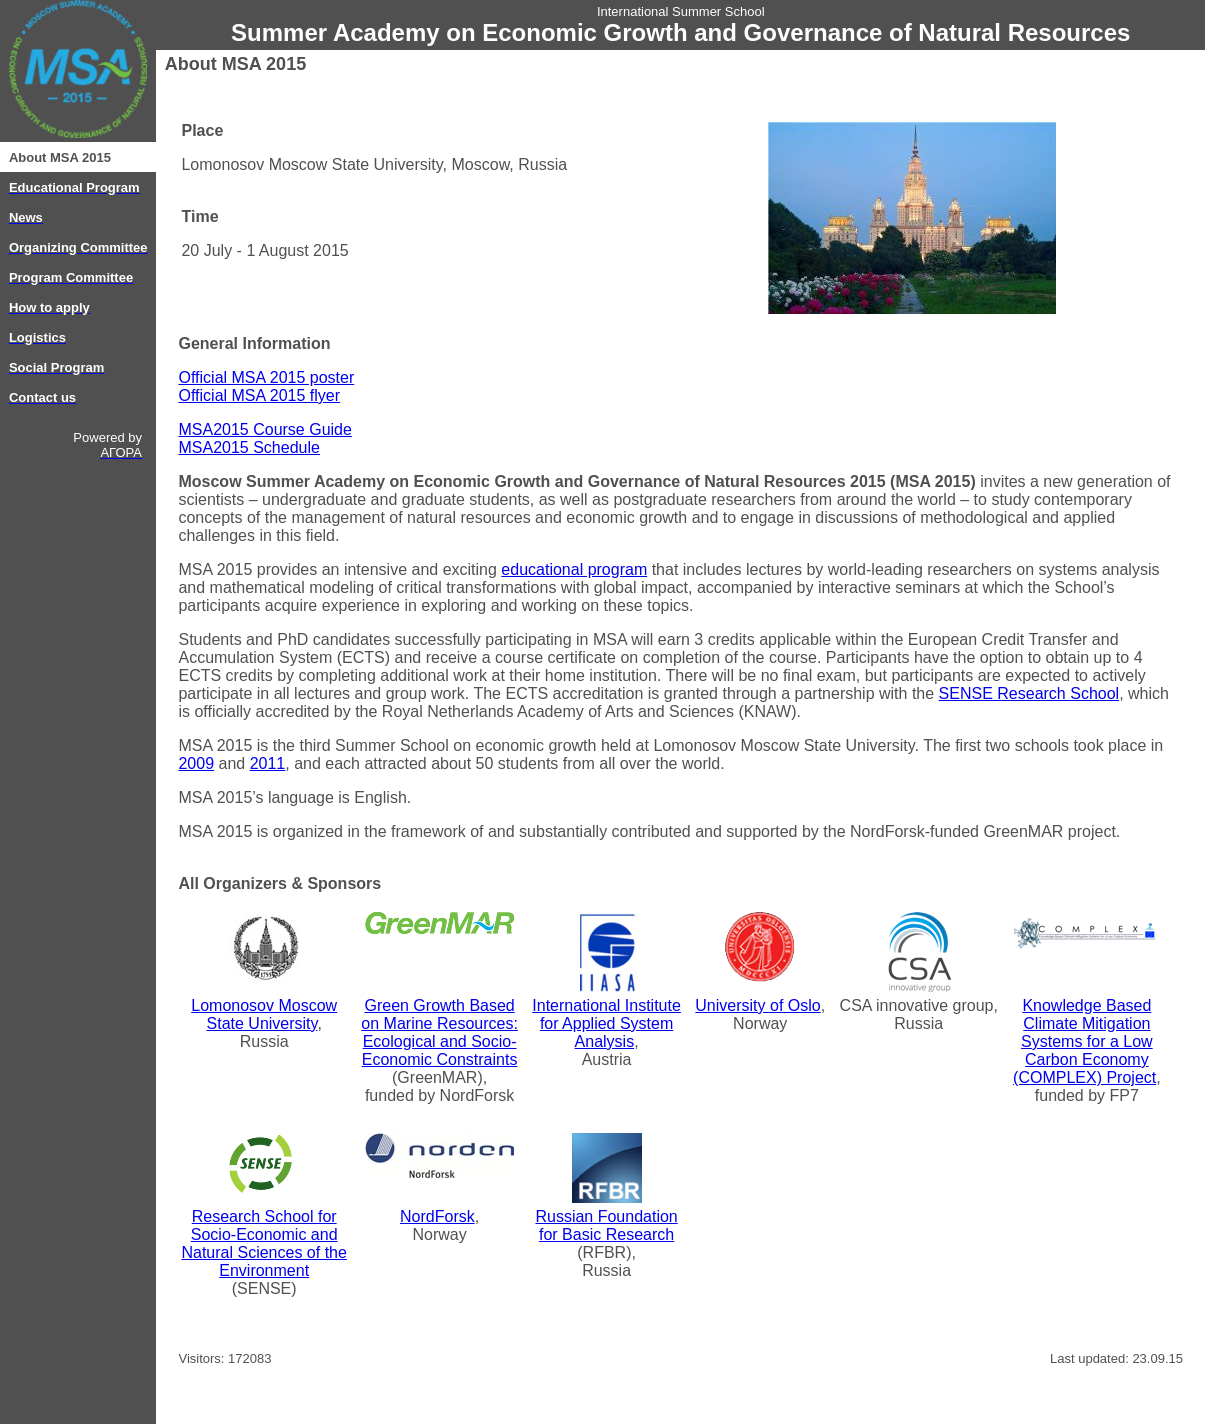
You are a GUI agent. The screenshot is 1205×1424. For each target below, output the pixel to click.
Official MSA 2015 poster (266, 377)
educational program (574, 569)
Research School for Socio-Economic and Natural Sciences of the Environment (263, 1243)
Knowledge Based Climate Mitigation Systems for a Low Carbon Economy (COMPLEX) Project (1084, 1041)
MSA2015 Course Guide (264, 429)
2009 (196, 763)
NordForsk (437, 1216)
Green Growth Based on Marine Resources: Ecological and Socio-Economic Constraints (439, 1032)
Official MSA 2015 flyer (259, 395)
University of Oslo (757, 1005)
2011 (268, 763)
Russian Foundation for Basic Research (606, 1225)
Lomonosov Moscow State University (264, 1014)
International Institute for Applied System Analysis (606, 1023)
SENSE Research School (1029, 693)
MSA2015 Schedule (248, 447)
